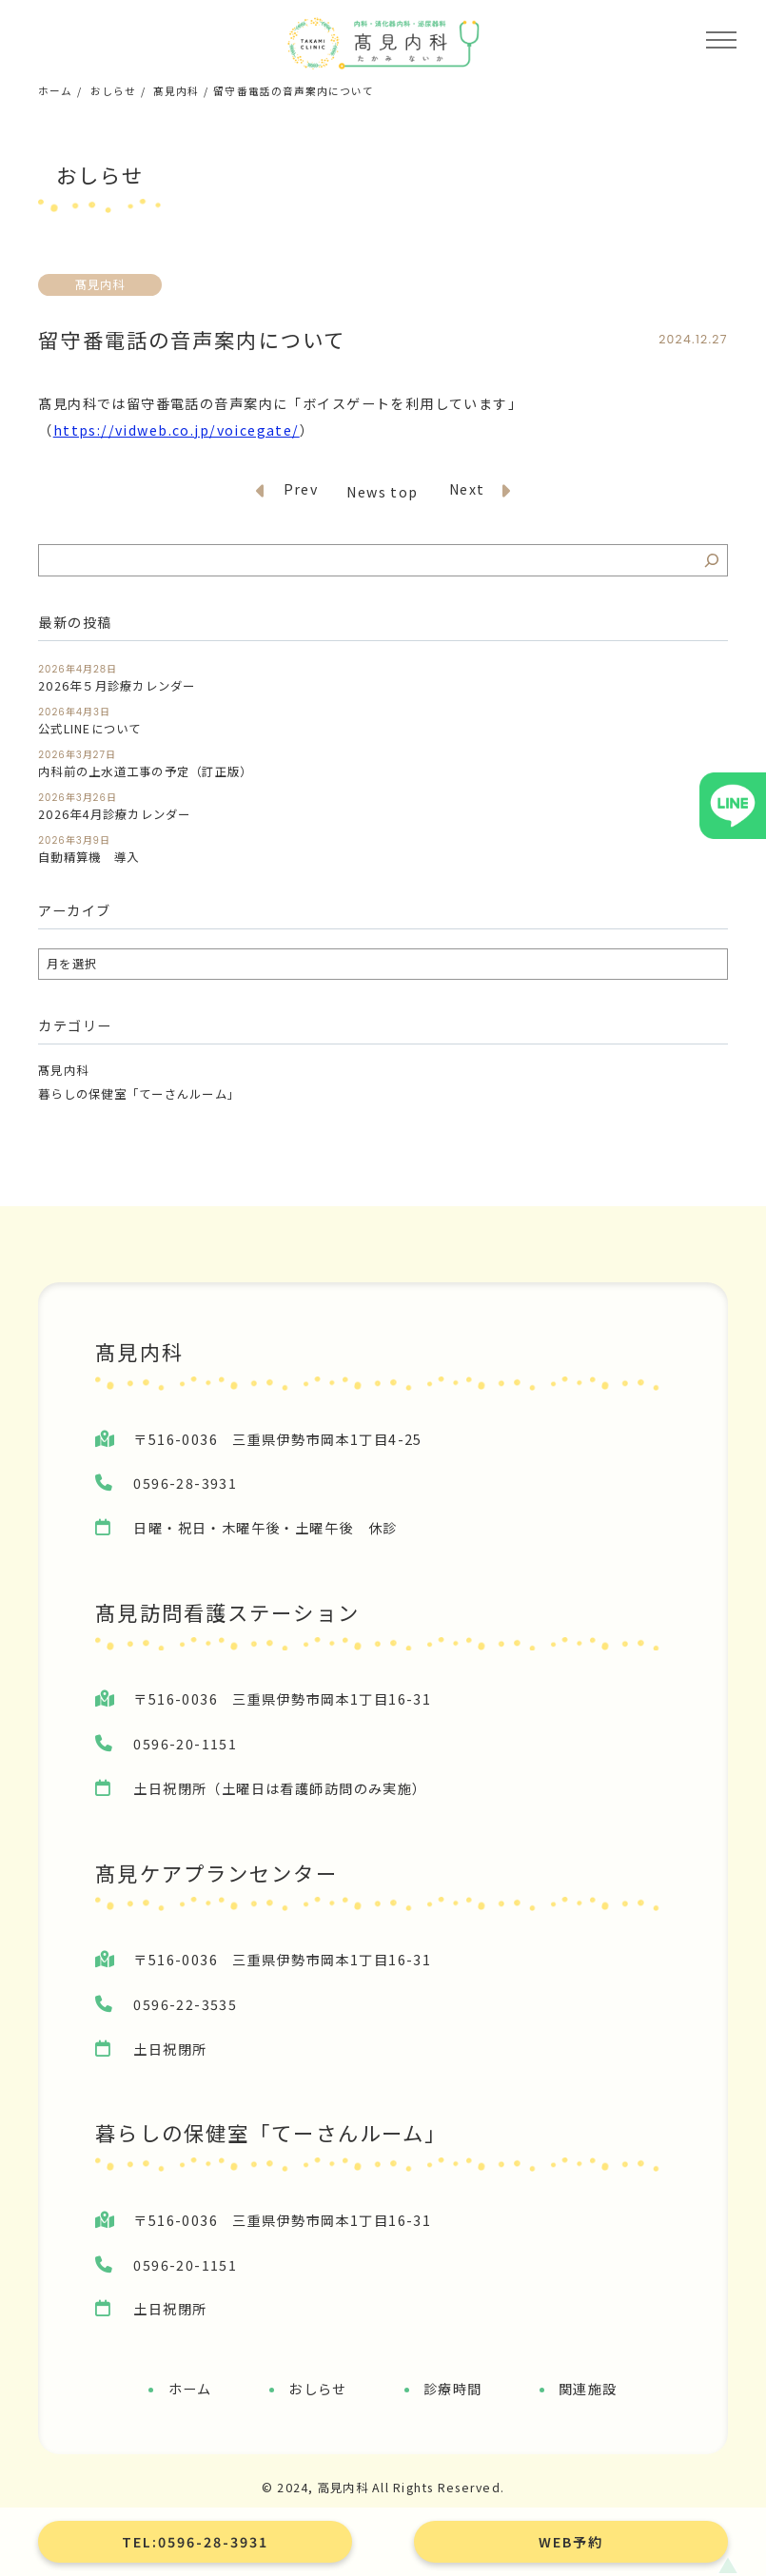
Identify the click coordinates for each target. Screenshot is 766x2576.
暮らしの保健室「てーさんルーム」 (139, 1094)
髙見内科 (176, 91)
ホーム (55, 91)
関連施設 (588, 2388)
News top (382, 492)
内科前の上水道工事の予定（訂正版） (145, 772)
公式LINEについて (89, 729)
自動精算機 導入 (88, 857)
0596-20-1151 (185, 1743)
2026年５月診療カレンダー (116, 686)
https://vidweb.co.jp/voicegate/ (176, 429)
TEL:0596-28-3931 (195, 2541)
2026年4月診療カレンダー (114, 815)
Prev (287, 491)
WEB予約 (571, 2541)
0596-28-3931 (185, 1483)
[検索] (711, 560)
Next (480, 491)
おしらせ (113, 91)
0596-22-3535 (185, 2004)
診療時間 (452, 2388)
